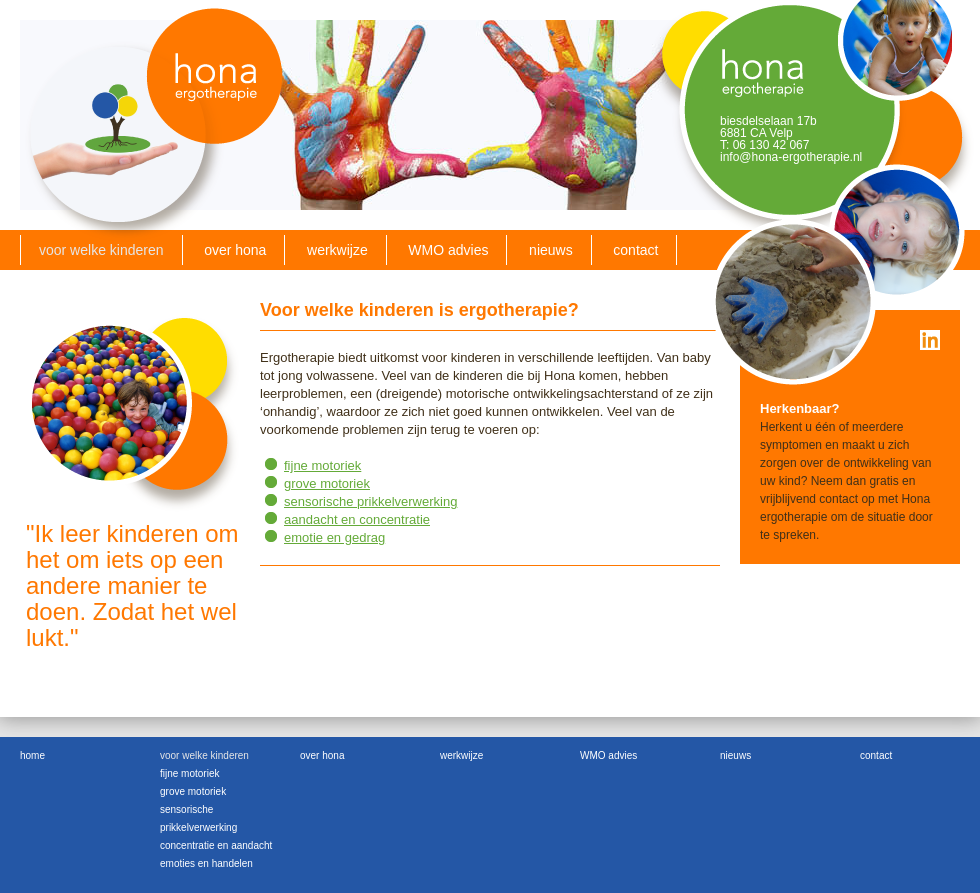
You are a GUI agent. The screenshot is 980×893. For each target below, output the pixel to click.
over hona (235, 250)
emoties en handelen (206, 863)
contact (635, 250)
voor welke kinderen (101, 250)
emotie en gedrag (334, 537)
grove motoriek (327, 483)
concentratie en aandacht (216, 845)
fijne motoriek (322, 465)
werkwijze (337, 250)
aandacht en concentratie (357, 519)
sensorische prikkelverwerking (370, 501)
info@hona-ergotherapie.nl (791, 157)
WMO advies (448, 250)
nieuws (551, 250)
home (32, 755)
